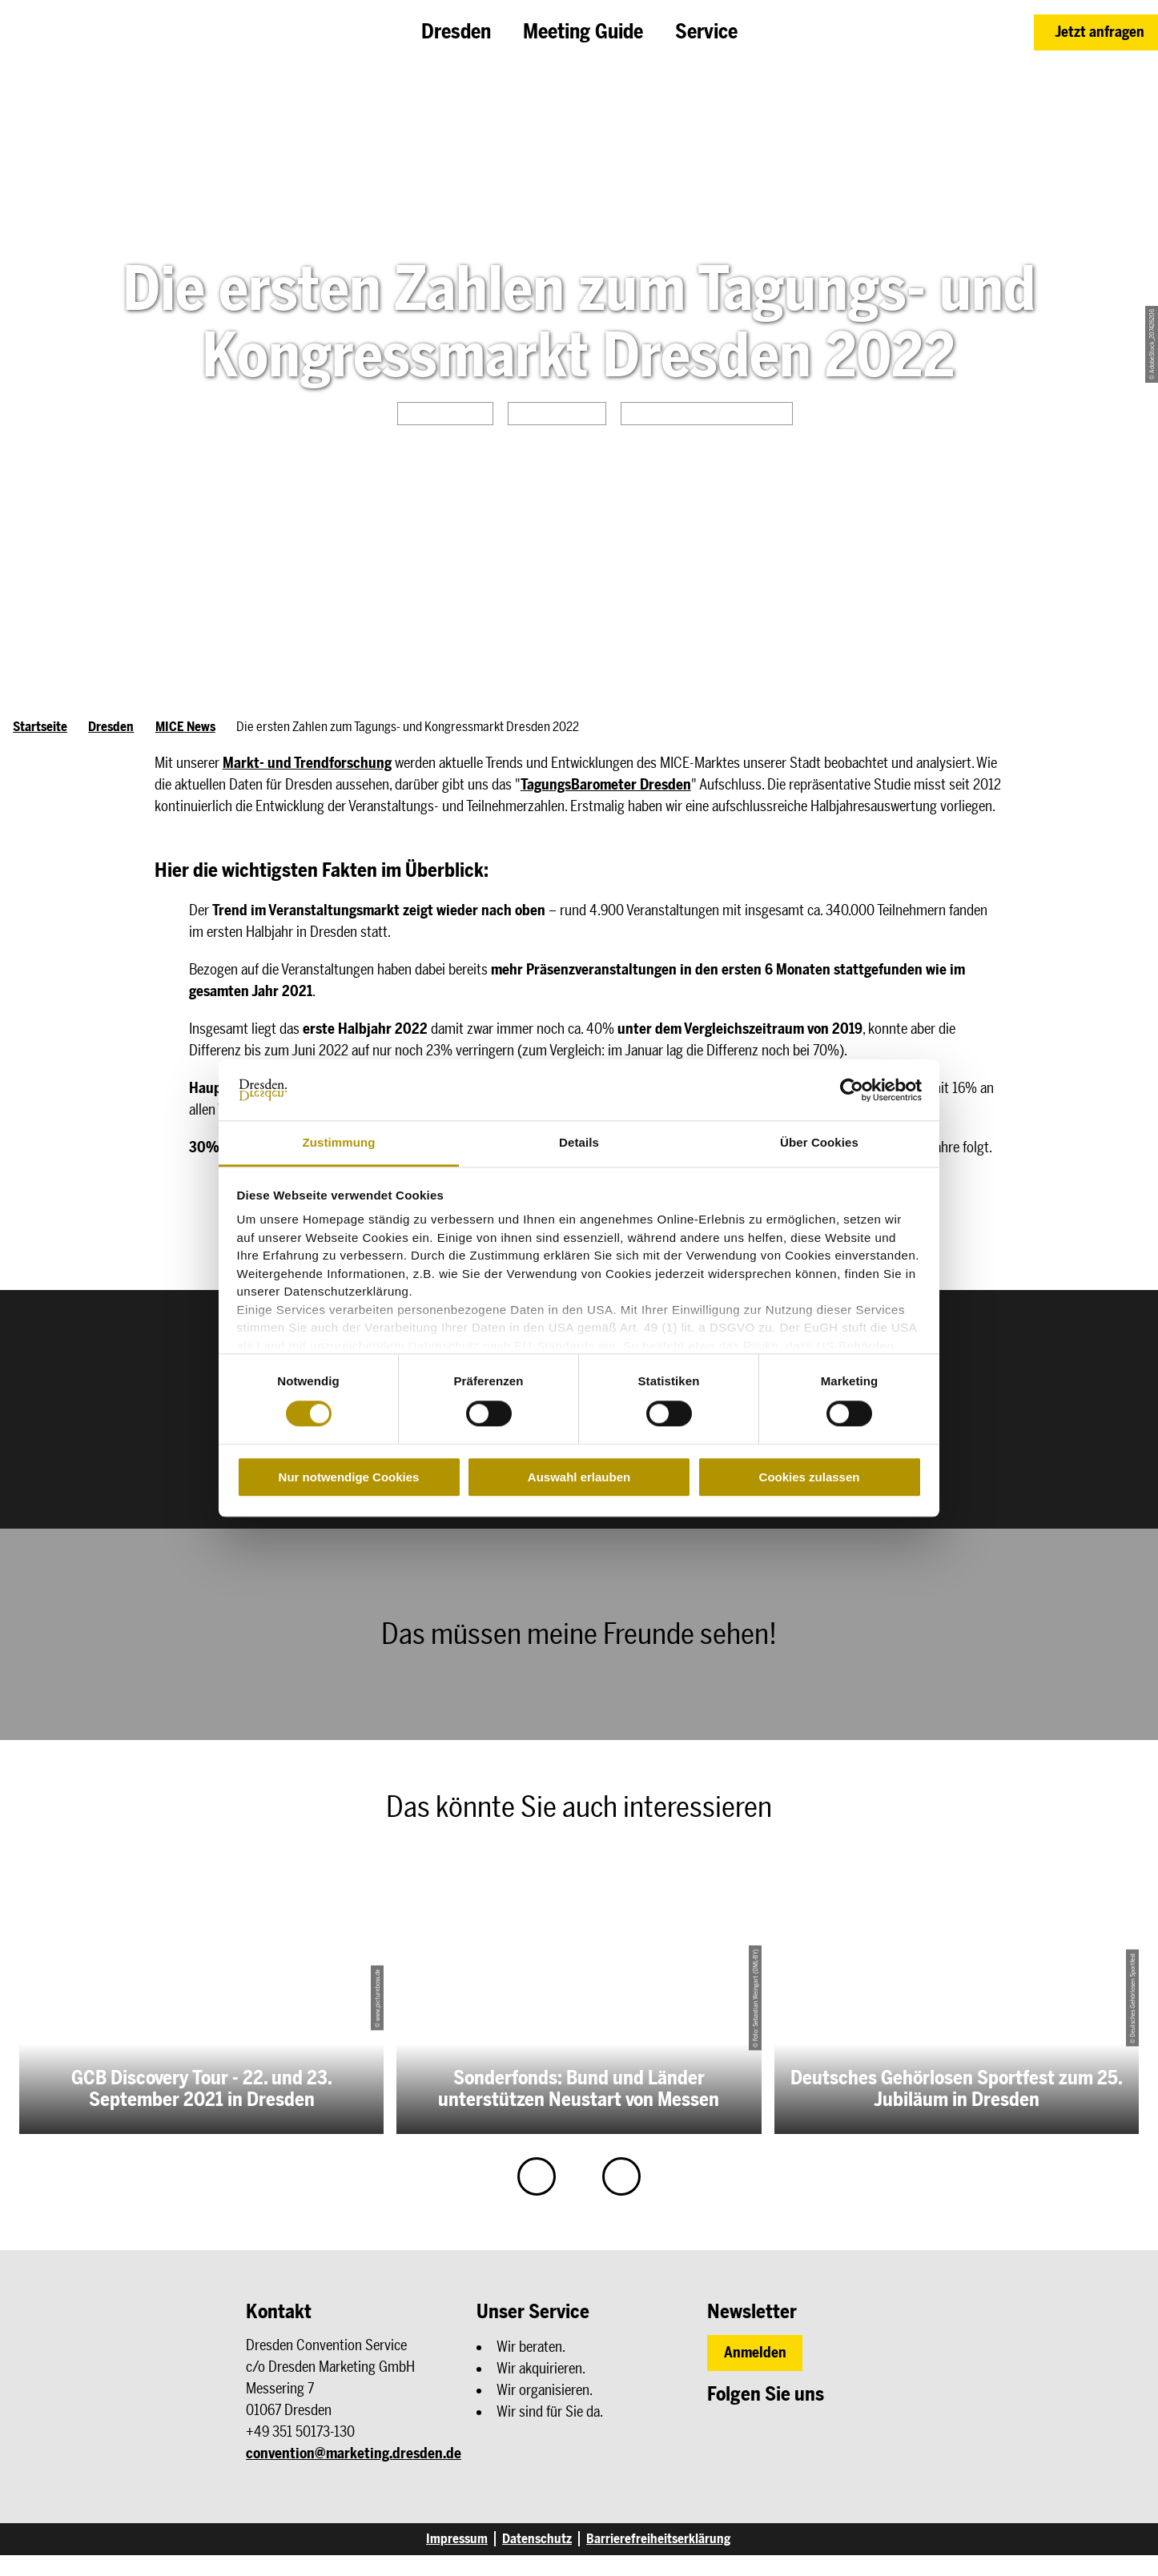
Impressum (457, 2538)
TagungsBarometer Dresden (606, 785)
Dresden (111, 726)
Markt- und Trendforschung (307, 763)
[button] (1096, 32)
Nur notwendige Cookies (349, 1477)
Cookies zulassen (809, 1477)
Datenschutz (537, 2538)
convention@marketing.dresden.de (353, 2453)
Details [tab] (579, 1143)
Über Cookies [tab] (819, 1143)
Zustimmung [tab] (339, 1143)
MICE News (185, 726)
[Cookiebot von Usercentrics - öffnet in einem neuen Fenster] (852, 1090)
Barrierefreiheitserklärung (658, 2538)
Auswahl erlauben (579, 1477)
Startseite (40, 726)
